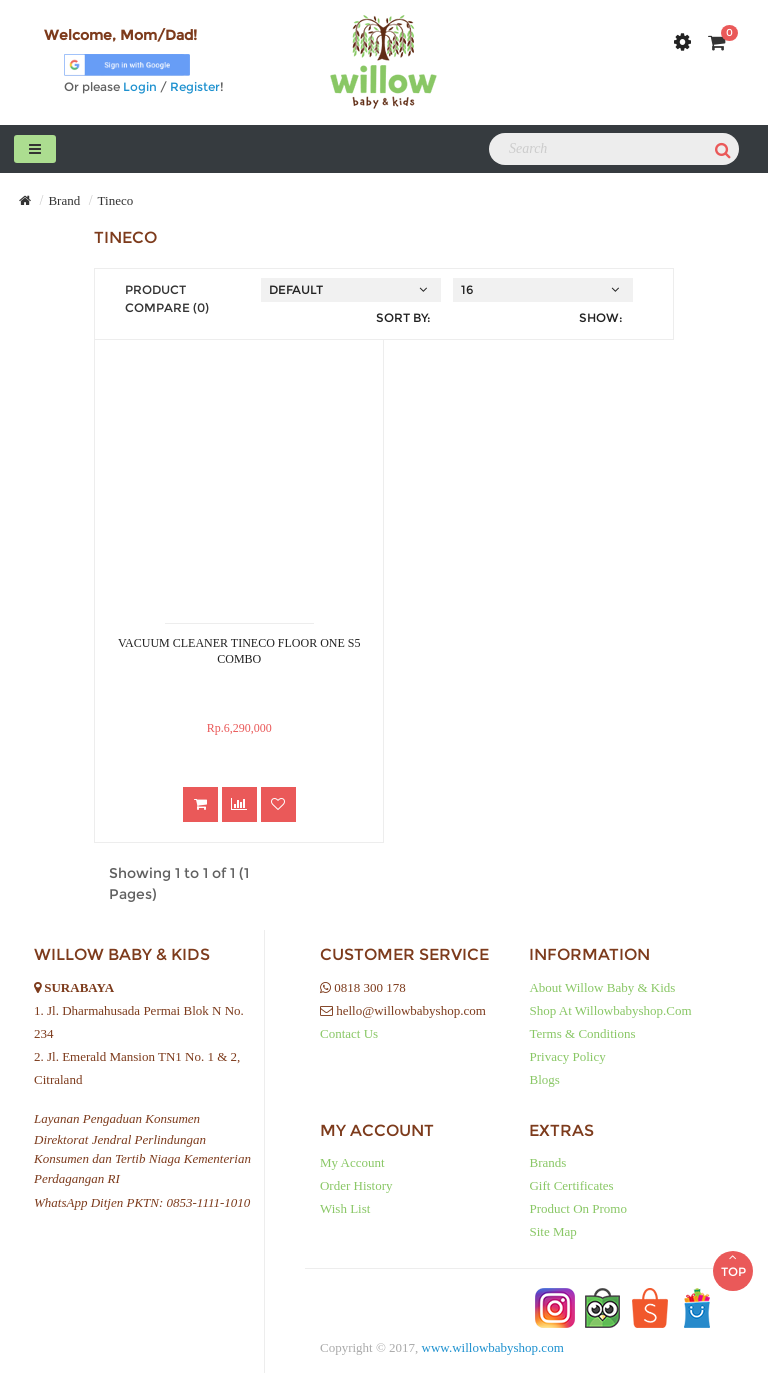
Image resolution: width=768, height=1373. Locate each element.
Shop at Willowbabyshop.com (610, 1010)
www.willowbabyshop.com (493, 1347)
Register (195, 86)
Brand (64, 200)
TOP (733, 1265)
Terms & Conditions (582, 1033)
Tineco (116, 200)
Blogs (544, 1079)
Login (140, 86)
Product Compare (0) (167, 298)
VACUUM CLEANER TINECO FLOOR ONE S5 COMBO (239, 651)
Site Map (552, 1231)
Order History (356, 1185)
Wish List (345, 1208)
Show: (601, 317)
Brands (547, 1162)
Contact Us (349, 1033)
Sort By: (403, 317)
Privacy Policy (567, 1056)
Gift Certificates (571, 1185)
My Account (352, 1162)
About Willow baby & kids (602, 987)
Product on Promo (578, 1208)
